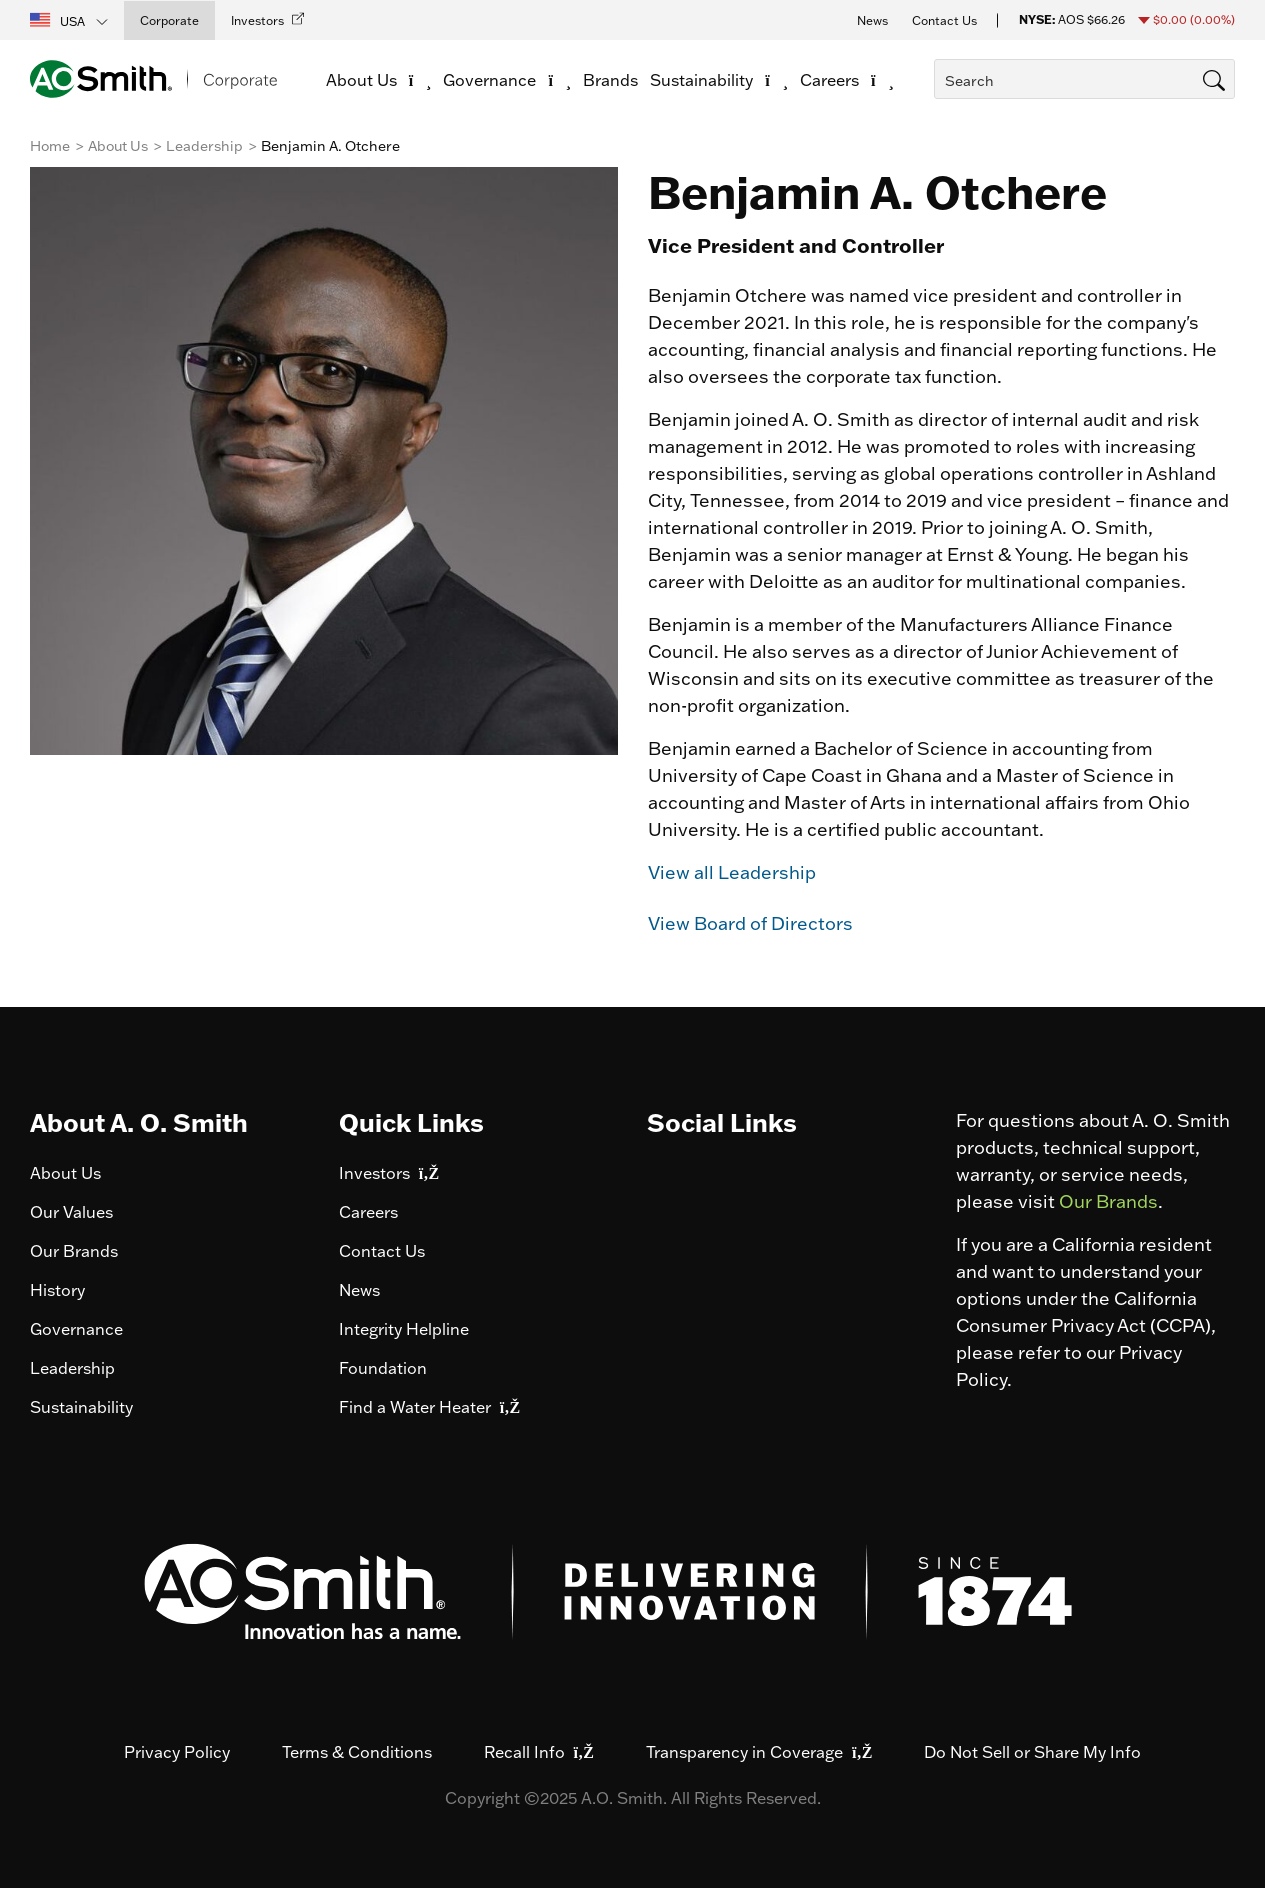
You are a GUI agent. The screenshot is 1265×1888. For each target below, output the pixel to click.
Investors (389, 1173)
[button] (70, 20)
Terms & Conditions (357, 1752)
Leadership (204, 146)
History (57, 1290)
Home (50, 146)
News (359, 1290)
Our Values (71, 1212)
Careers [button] (847, 80)
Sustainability (81, 1407)
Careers (368, 1212)
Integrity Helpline (404, 1329)
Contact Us (382, 1251)
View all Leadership (732, 872)
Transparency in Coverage (759, 1752)
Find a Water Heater (429, 1407)
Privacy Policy (177, 1752)
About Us (118, 146)
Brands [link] (610, 80)
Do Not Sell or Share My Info (1032, 1752)
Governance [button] (507, 80)
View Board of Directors (750, 923)
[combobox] (1084, 79)
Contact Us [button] (944, 20)
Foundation (383, 1368)
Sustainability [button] (719, 80)
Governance (76, 1329)
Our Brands (74, 1251)
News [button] (872, 20)
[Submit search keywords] (940, 117)
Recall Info (539, 1752)
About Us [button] (379, 80)
